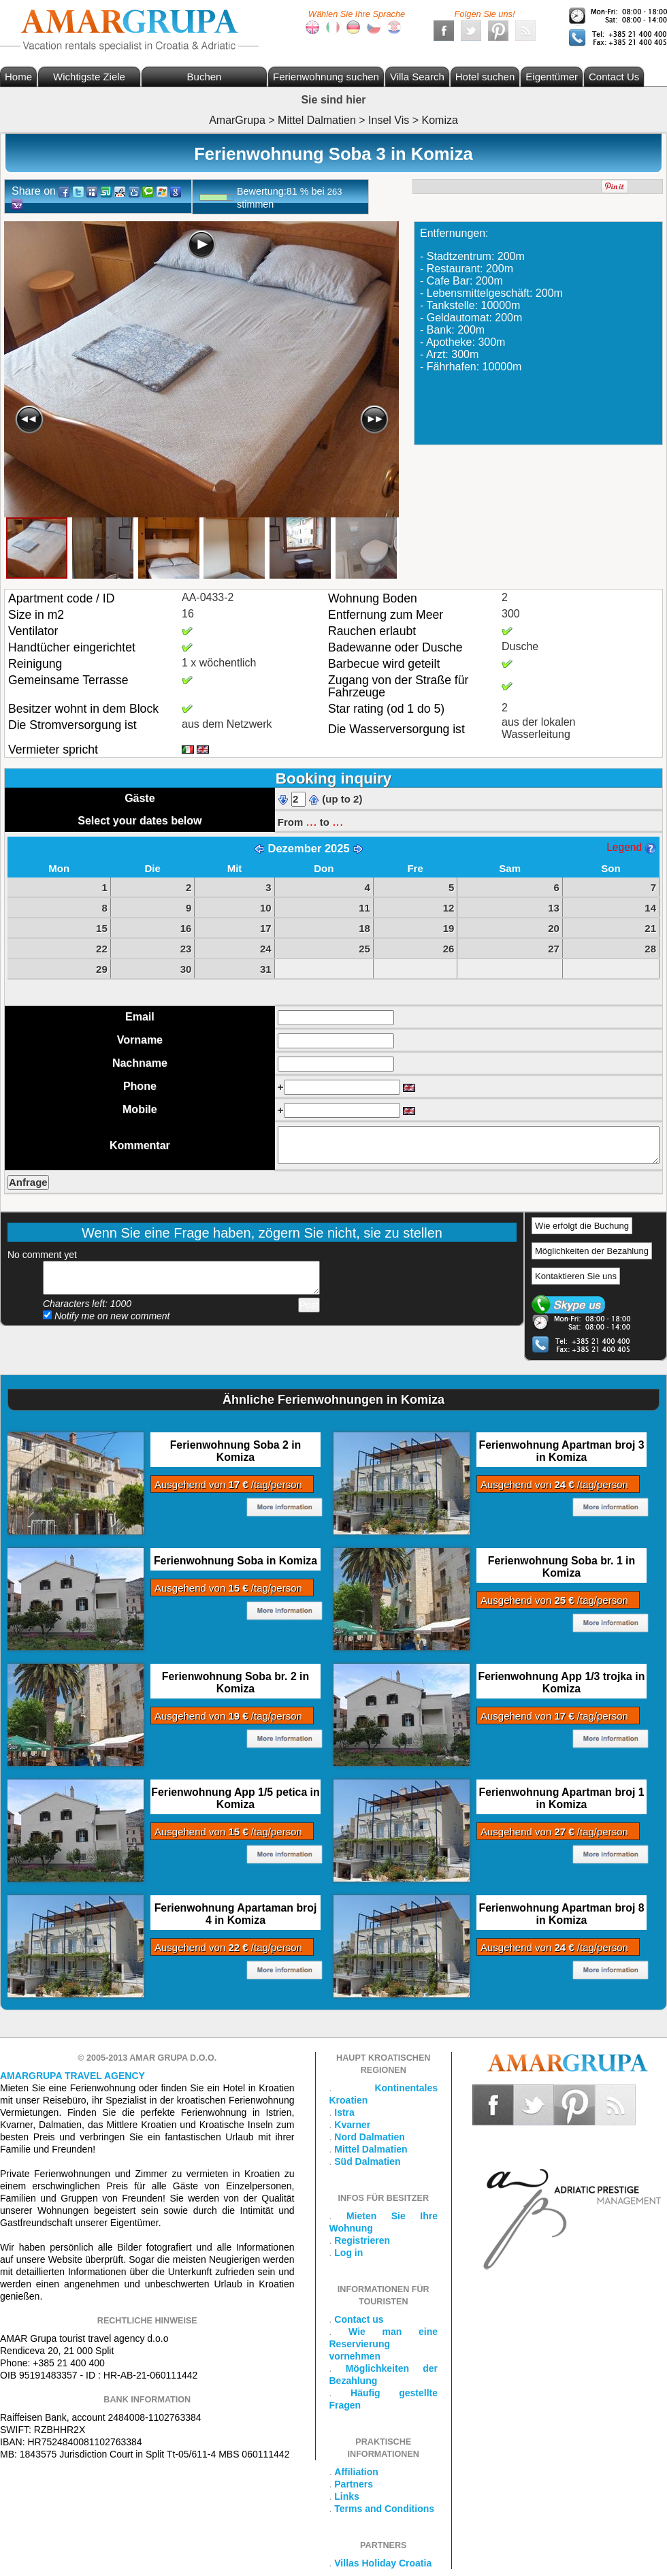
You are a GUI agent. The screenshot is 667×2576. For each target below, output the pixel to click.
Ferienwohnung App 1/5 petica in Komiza (235, 1798)
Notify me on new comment (106, 1315)
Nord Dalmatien (369, 2136)
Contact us (358, 2319)
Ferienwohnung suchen (326, 76)
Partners (353, 2484)
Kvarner (352, 2124)
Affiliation (356, 2471)
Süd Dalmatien (367, 2161)
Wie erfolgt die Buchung (582, 1226)
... (311, 821)
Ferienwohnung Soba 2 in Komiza (236, 1451)
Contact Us (614, 76)
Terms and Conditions (384, 2508)
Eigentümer (551, 76)
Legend (630, 847)
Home (18, 76)
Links (346, 2496)
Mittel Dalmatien (370, 2149)
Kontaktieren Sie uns (576, 1276)
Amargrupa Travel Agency (72, 2075)
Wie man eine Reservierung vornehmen (383, 2344)
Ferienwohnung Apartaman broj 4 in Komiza (235, 1914)
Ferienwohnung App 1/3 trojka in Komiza (561, 1682)
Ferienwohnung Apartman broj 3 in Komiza (561, 1451)
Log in (348, 2252)
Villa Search (417, 76)
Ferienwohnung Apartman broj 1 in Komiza (561, 1798)
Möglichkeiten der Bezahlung (592, 1251)
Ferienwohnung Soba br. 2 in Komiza (235, 1682)
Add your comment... (181, 1278)
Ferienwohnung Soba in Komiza (235, 1560)
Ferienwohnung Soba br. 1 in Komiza (561, 1567)
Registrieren (362, 2240)
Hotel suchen (485, 76)
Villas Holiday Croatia (383, 2563)
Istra (344, 2112)
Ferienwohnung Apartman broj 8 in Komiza (561, 1914)
